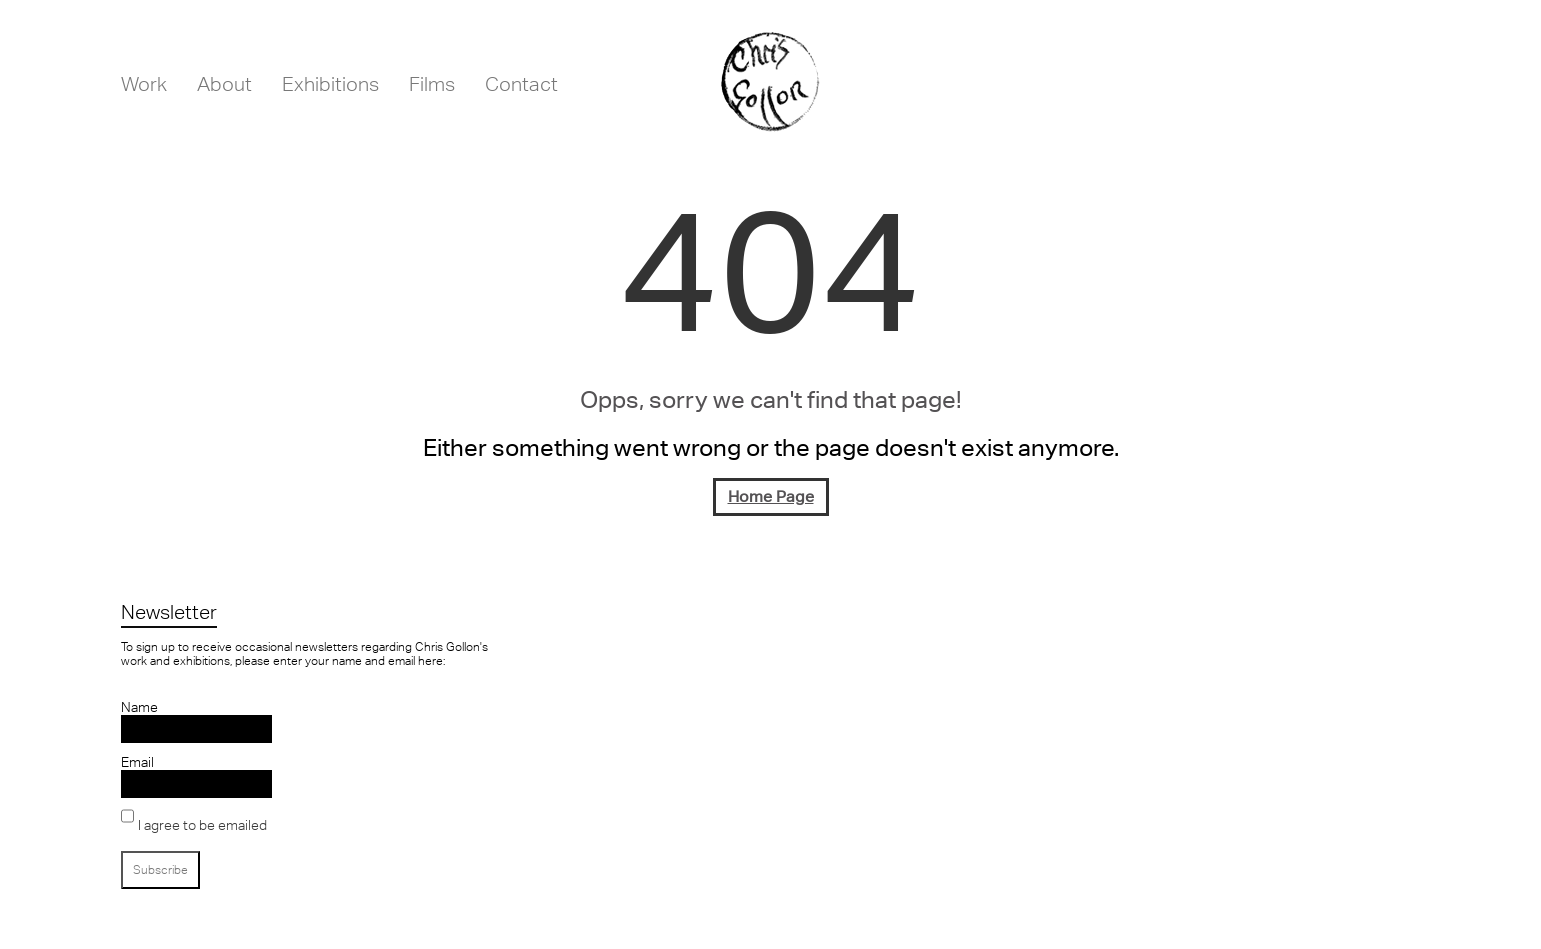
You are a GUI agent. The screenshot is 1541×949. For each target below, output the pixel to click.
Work (144, 84)
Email (137, 762)
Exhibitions (330, 84)
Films (432, 84)
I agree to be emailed (202, 825)
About (224, 84)
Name (139, 707)
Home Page (771, 496)
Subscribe (160, 870)
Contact (521, 84)
